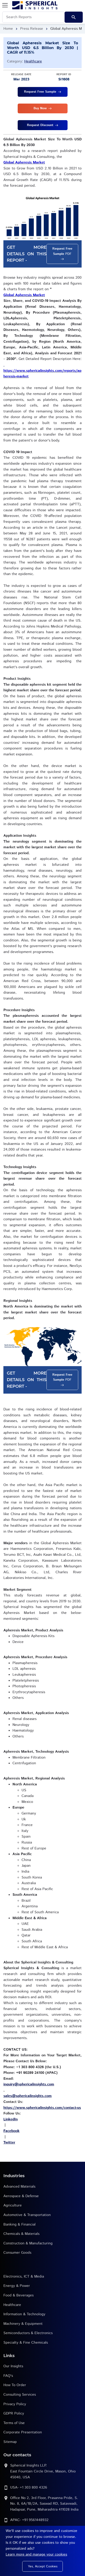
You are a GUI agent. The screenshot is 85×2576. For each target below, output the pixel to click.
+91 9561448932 (35, 2520)
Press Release (31, 28)
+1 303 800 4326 (33, 2487)
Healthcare (33, 61)
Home (8, 28)
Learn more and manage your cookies (36, 2554)
